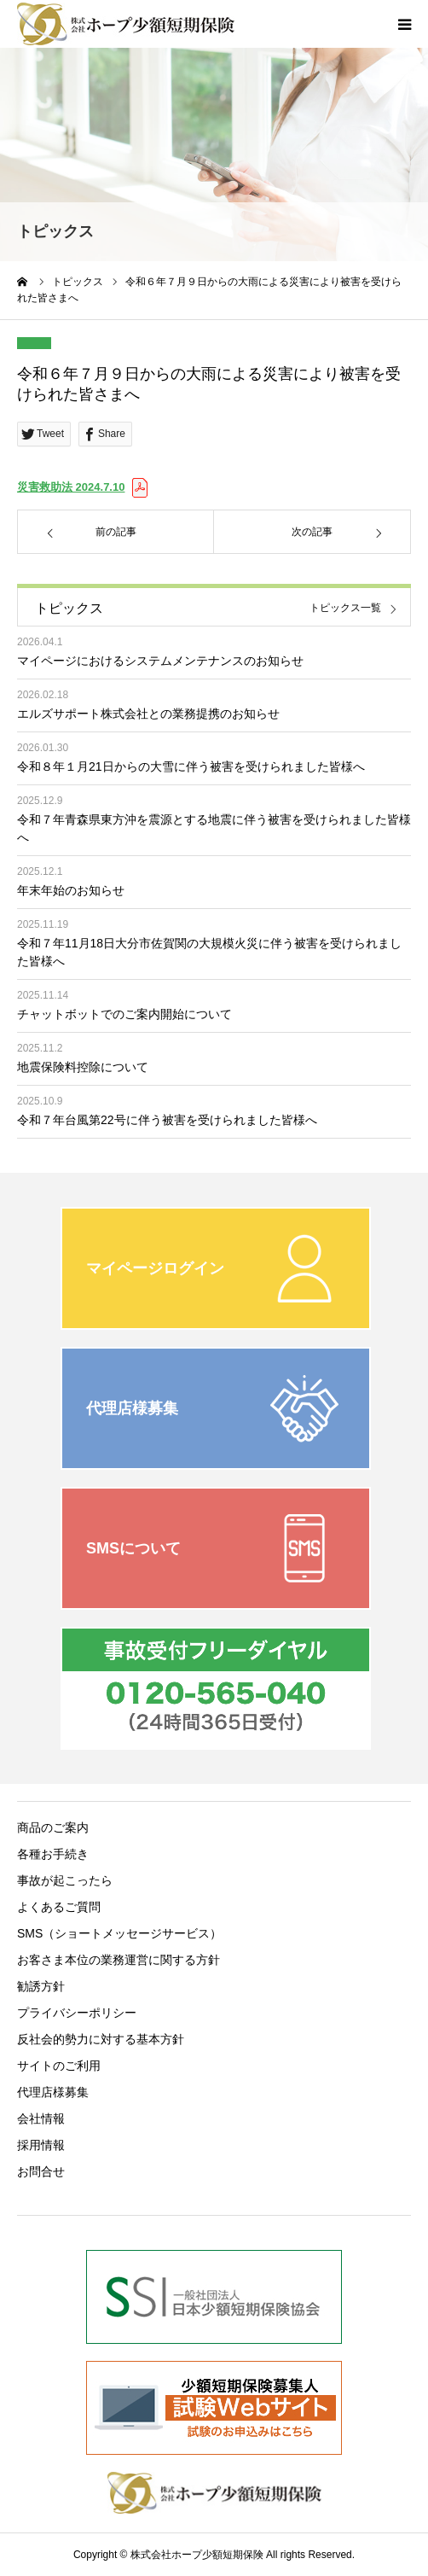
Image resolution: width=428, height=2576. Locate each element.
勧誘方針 (41, 1986)
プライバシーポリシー (76, 2012)
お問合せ (41, 2171)
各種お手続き (53, 1854)
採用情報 (41, 2145)
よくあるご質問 (59, 1907)
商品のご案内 (53, 1827)
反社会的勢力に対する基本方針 (100, 2039)
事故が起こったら (65, 1880)
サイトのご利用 (59, 2065)
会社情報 (41, 2118)
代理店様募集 (53, 2092)
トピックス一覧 (345, 608)
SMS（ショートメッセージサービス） (119, 1933)
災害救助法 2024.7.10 (70, 487)
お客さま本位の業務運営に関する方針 (118, 1960)
